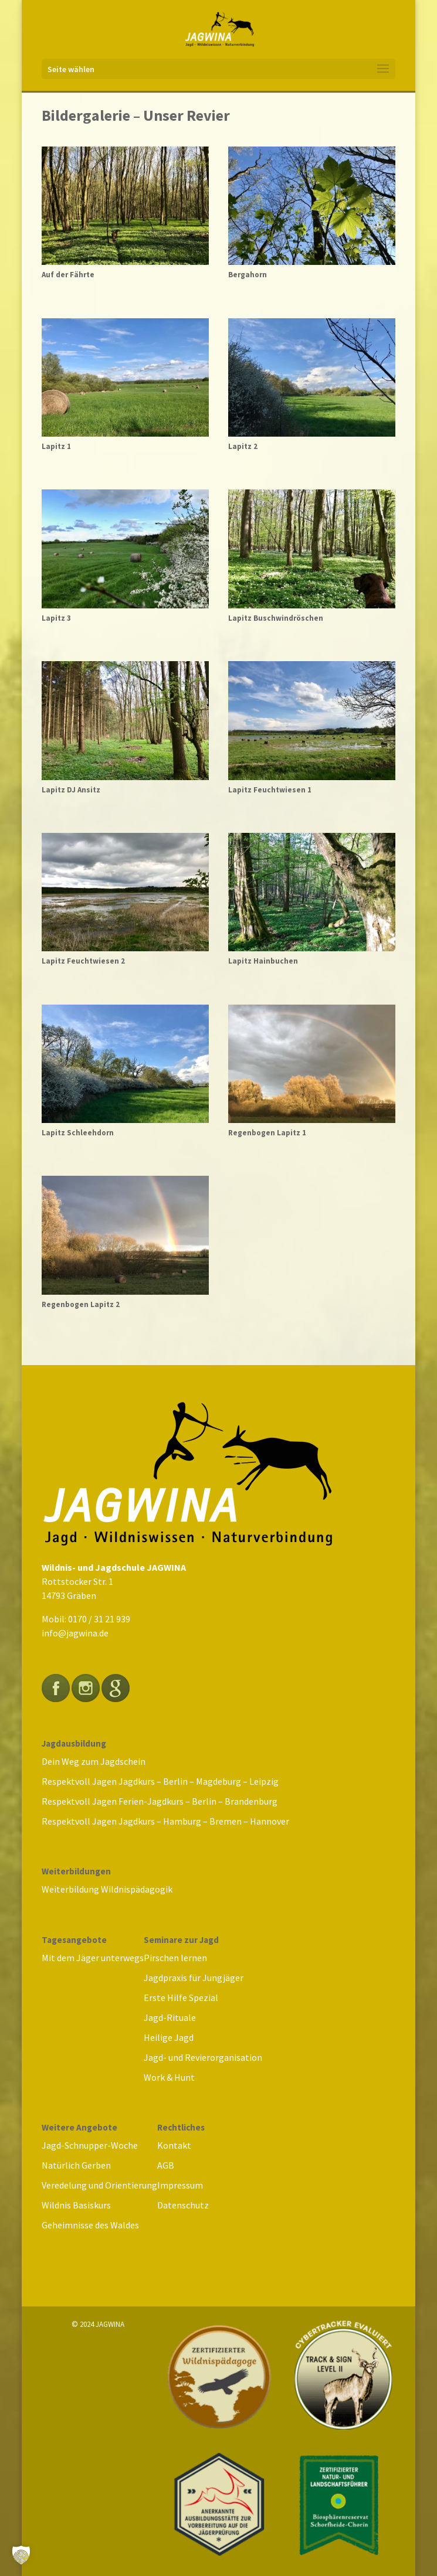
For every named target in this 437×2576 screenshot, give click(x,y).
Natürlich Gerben (76, 2165)
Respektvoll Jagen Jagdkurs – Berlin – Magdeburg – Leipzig (160, 1781)
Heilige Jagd (169, 2037)
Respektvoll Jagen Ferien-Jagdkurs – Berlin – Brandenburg (159, 1801)
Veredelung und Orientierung (99, 2185)
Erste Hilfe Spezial (181, 1997)
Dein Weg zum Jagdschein (93, 1761)
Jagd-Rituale (170, 2017)
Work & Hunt (169, 2077)
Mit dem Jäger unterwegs (93, 1958)
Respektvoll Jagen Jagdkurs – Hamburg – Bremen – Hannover (165, 1821)
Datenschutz (183, 2205)
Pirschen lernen (175, 1958)
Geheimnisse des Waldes (90, 2225)
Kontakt (174, 2145)
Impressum (180, 2185)
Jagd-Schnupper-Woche (90, 2145)
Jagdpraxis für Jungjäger (193, 1977)
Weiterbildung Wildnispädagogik (107, 1889)
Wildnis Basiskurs (76, 2205)
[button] (21, 2555)
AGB (165, 2165)
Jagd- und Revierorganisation (203, 2057)
